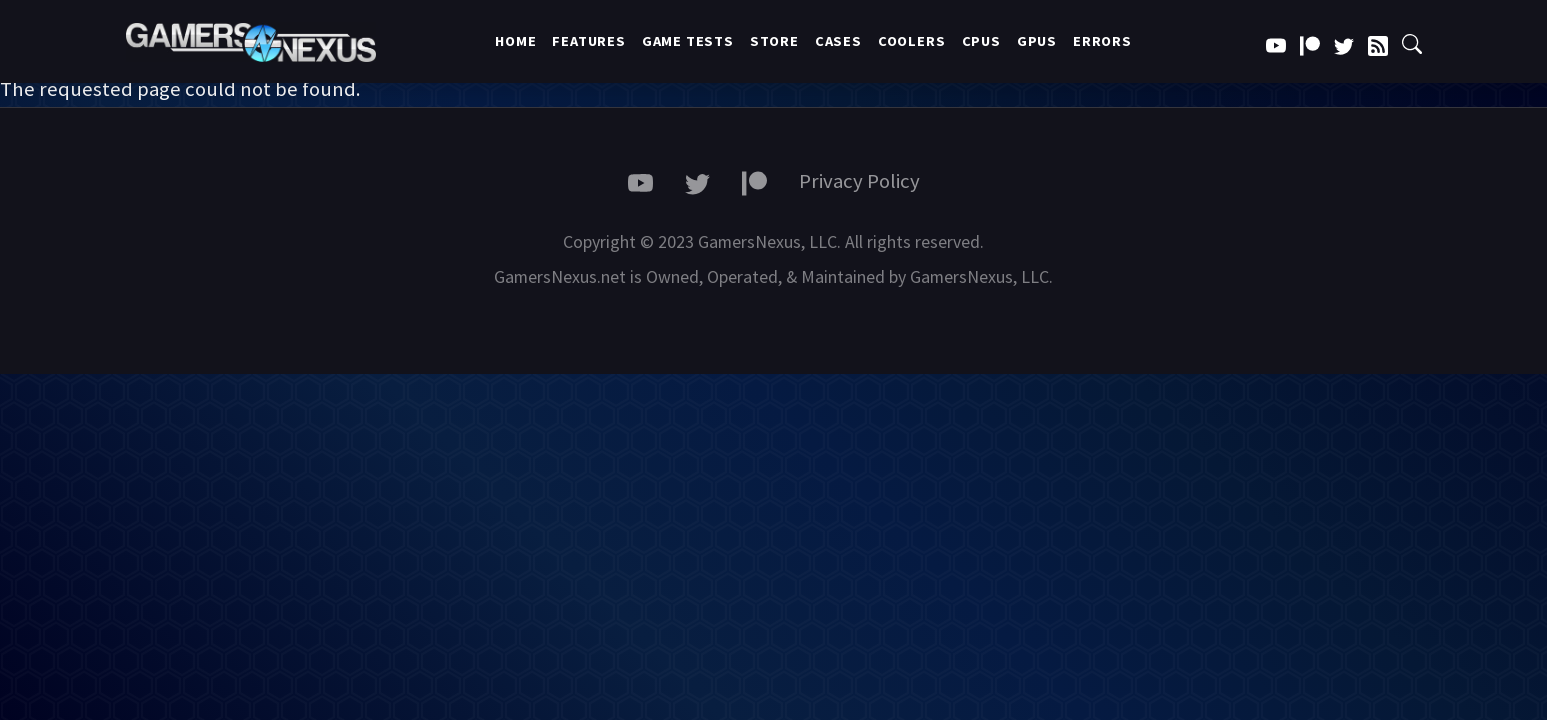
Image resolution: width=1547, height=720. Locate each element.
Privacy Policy (859, 181)
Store (774, 41)
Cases (838, 41)
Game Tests (688, 41)
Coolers (912, 41)
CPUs (981, 41)
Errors (1102, 41)
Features (588, 41)
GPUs (1037, 41)
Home (515, 41)
